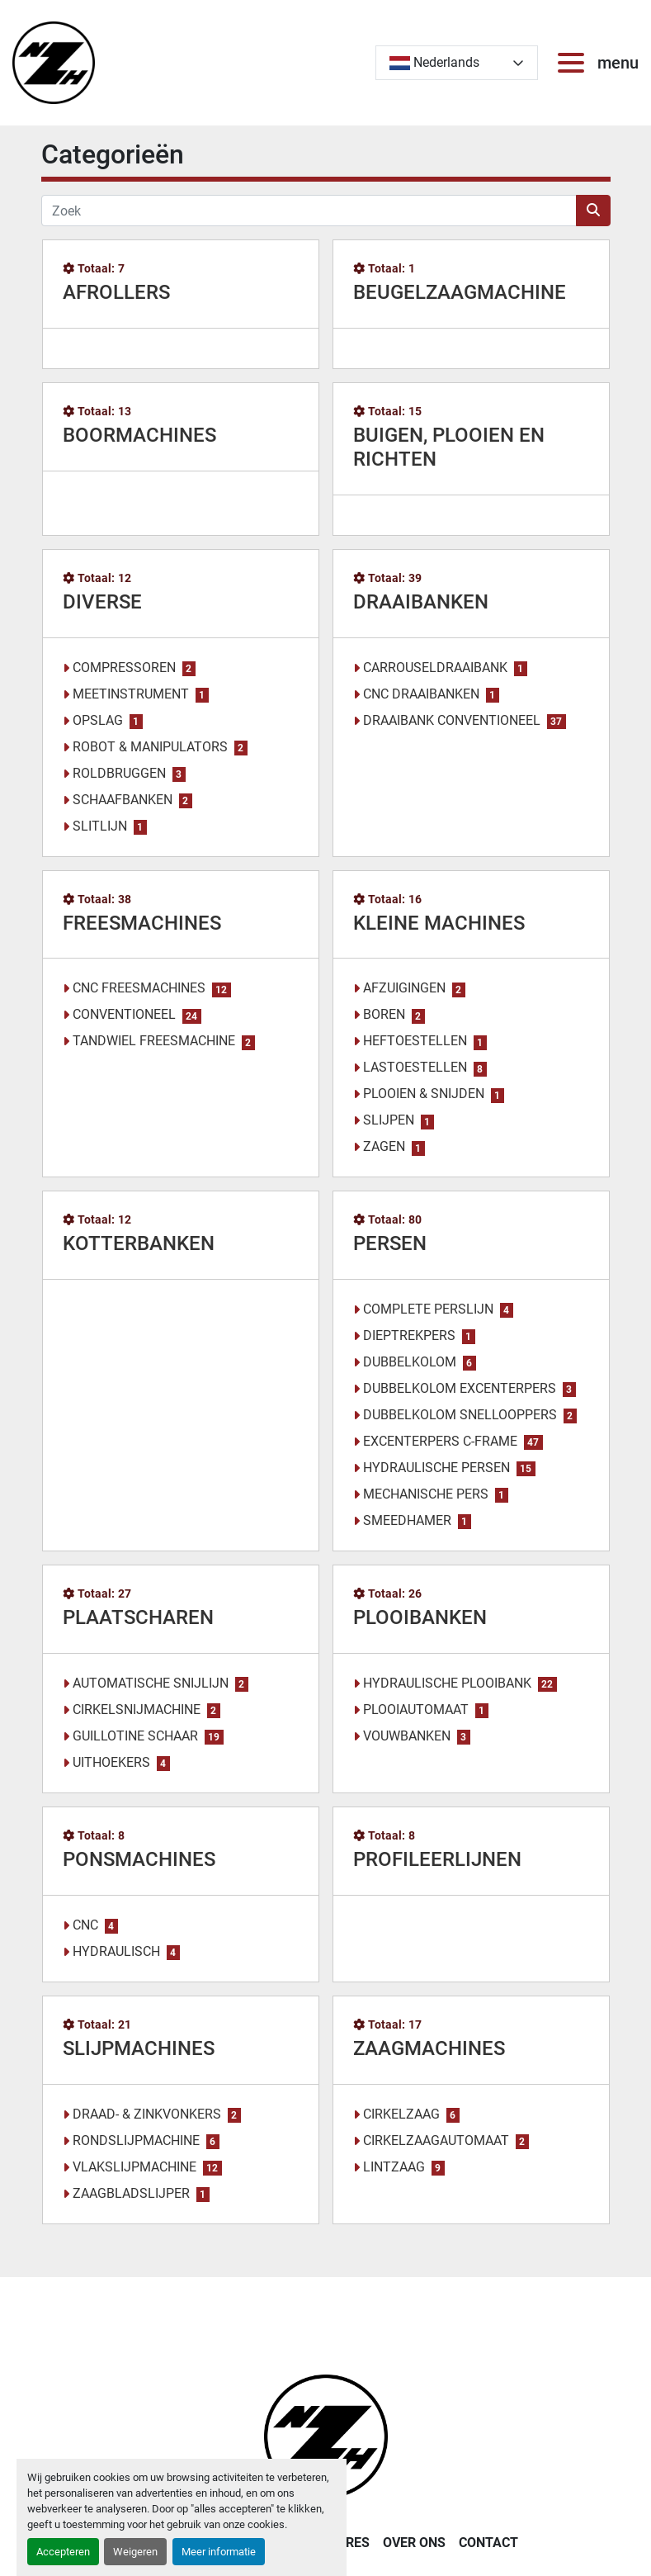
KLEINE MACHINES (439, 923)
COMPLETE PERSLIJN (428, 1309)
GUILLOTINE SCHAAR (135, 1736)
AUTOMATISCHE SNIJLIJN (151, 1683)
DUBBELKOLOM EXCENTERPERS (459, 1388)
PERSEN (390, 1243)
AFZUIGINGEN (404, 988)
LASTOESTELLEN (415, 1067)
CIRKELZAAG (401, 2114)
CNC (85, 1925)
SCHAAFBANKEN (122, 799)
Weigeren (135, 2551)
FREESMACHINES (142, 923)
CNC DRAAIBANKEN (421, 694)
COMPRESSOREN (124, 667)
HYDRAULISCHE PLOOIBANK (447, 1683)
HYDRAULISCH (116, 1951)
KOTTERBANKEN (139, 1243)
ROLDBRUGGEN (119, 773)
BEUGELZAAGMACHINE (459, 292)
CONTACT (488, 2542)
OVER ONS (414, 2542)
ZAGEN (384, 1146)
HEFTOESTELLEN (415, 1041)
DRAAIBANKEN (420, 601)
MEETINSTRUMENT (131, 694)
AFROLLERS (116, 292)
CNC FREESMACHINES (139, 988)
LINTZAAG (394, 2167)
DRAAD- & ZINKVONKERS (147, 2114)
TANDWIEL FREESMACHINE (154, 1041)
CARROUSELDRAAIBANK (435, 667)
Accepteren (63, 2551)
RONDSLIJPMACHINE (136, 2140)
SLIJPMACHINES (139, 2048)
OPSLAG (98, 720)
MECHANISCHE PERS (425, 1494)
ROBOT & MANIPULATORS (150, 747)
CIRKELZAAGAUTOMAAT (436, 2140)
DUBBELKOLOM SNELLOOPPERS (460, 1415)
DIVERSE (102, 601)
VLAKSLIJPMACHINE (134, 2167)
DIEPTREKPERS (409, 1335)
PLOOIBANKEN (420, 1617)
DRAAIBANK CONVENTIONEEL (451, 720)
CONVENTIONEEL (124, 1014)
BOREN (384, 1014)
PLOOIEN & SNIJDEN (423, 1093)
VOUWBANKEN (407, 1736)
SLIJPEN (388, 1120)
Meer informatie (219, 2551)
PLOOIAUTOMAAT (416, 1709)
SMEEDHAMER (407, 1520)
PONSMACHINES (139, 1859)
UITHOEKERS (111, 1762)
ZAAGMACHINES (429, 2048)
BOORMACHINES (139, 435)
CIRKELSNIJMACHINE (136, 1709)
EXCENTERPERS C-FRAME (440, 1441)
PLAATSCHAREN (138, 1617)
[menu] (574, 63)
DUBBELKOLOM (409, 1362)
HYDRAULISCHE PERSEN (436, 1467)
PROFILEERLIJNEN (437, 1859)
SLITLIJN (100, 826)
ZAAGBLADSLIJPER (131, 2193)
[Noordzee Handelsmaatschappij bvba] (326, 2435)
